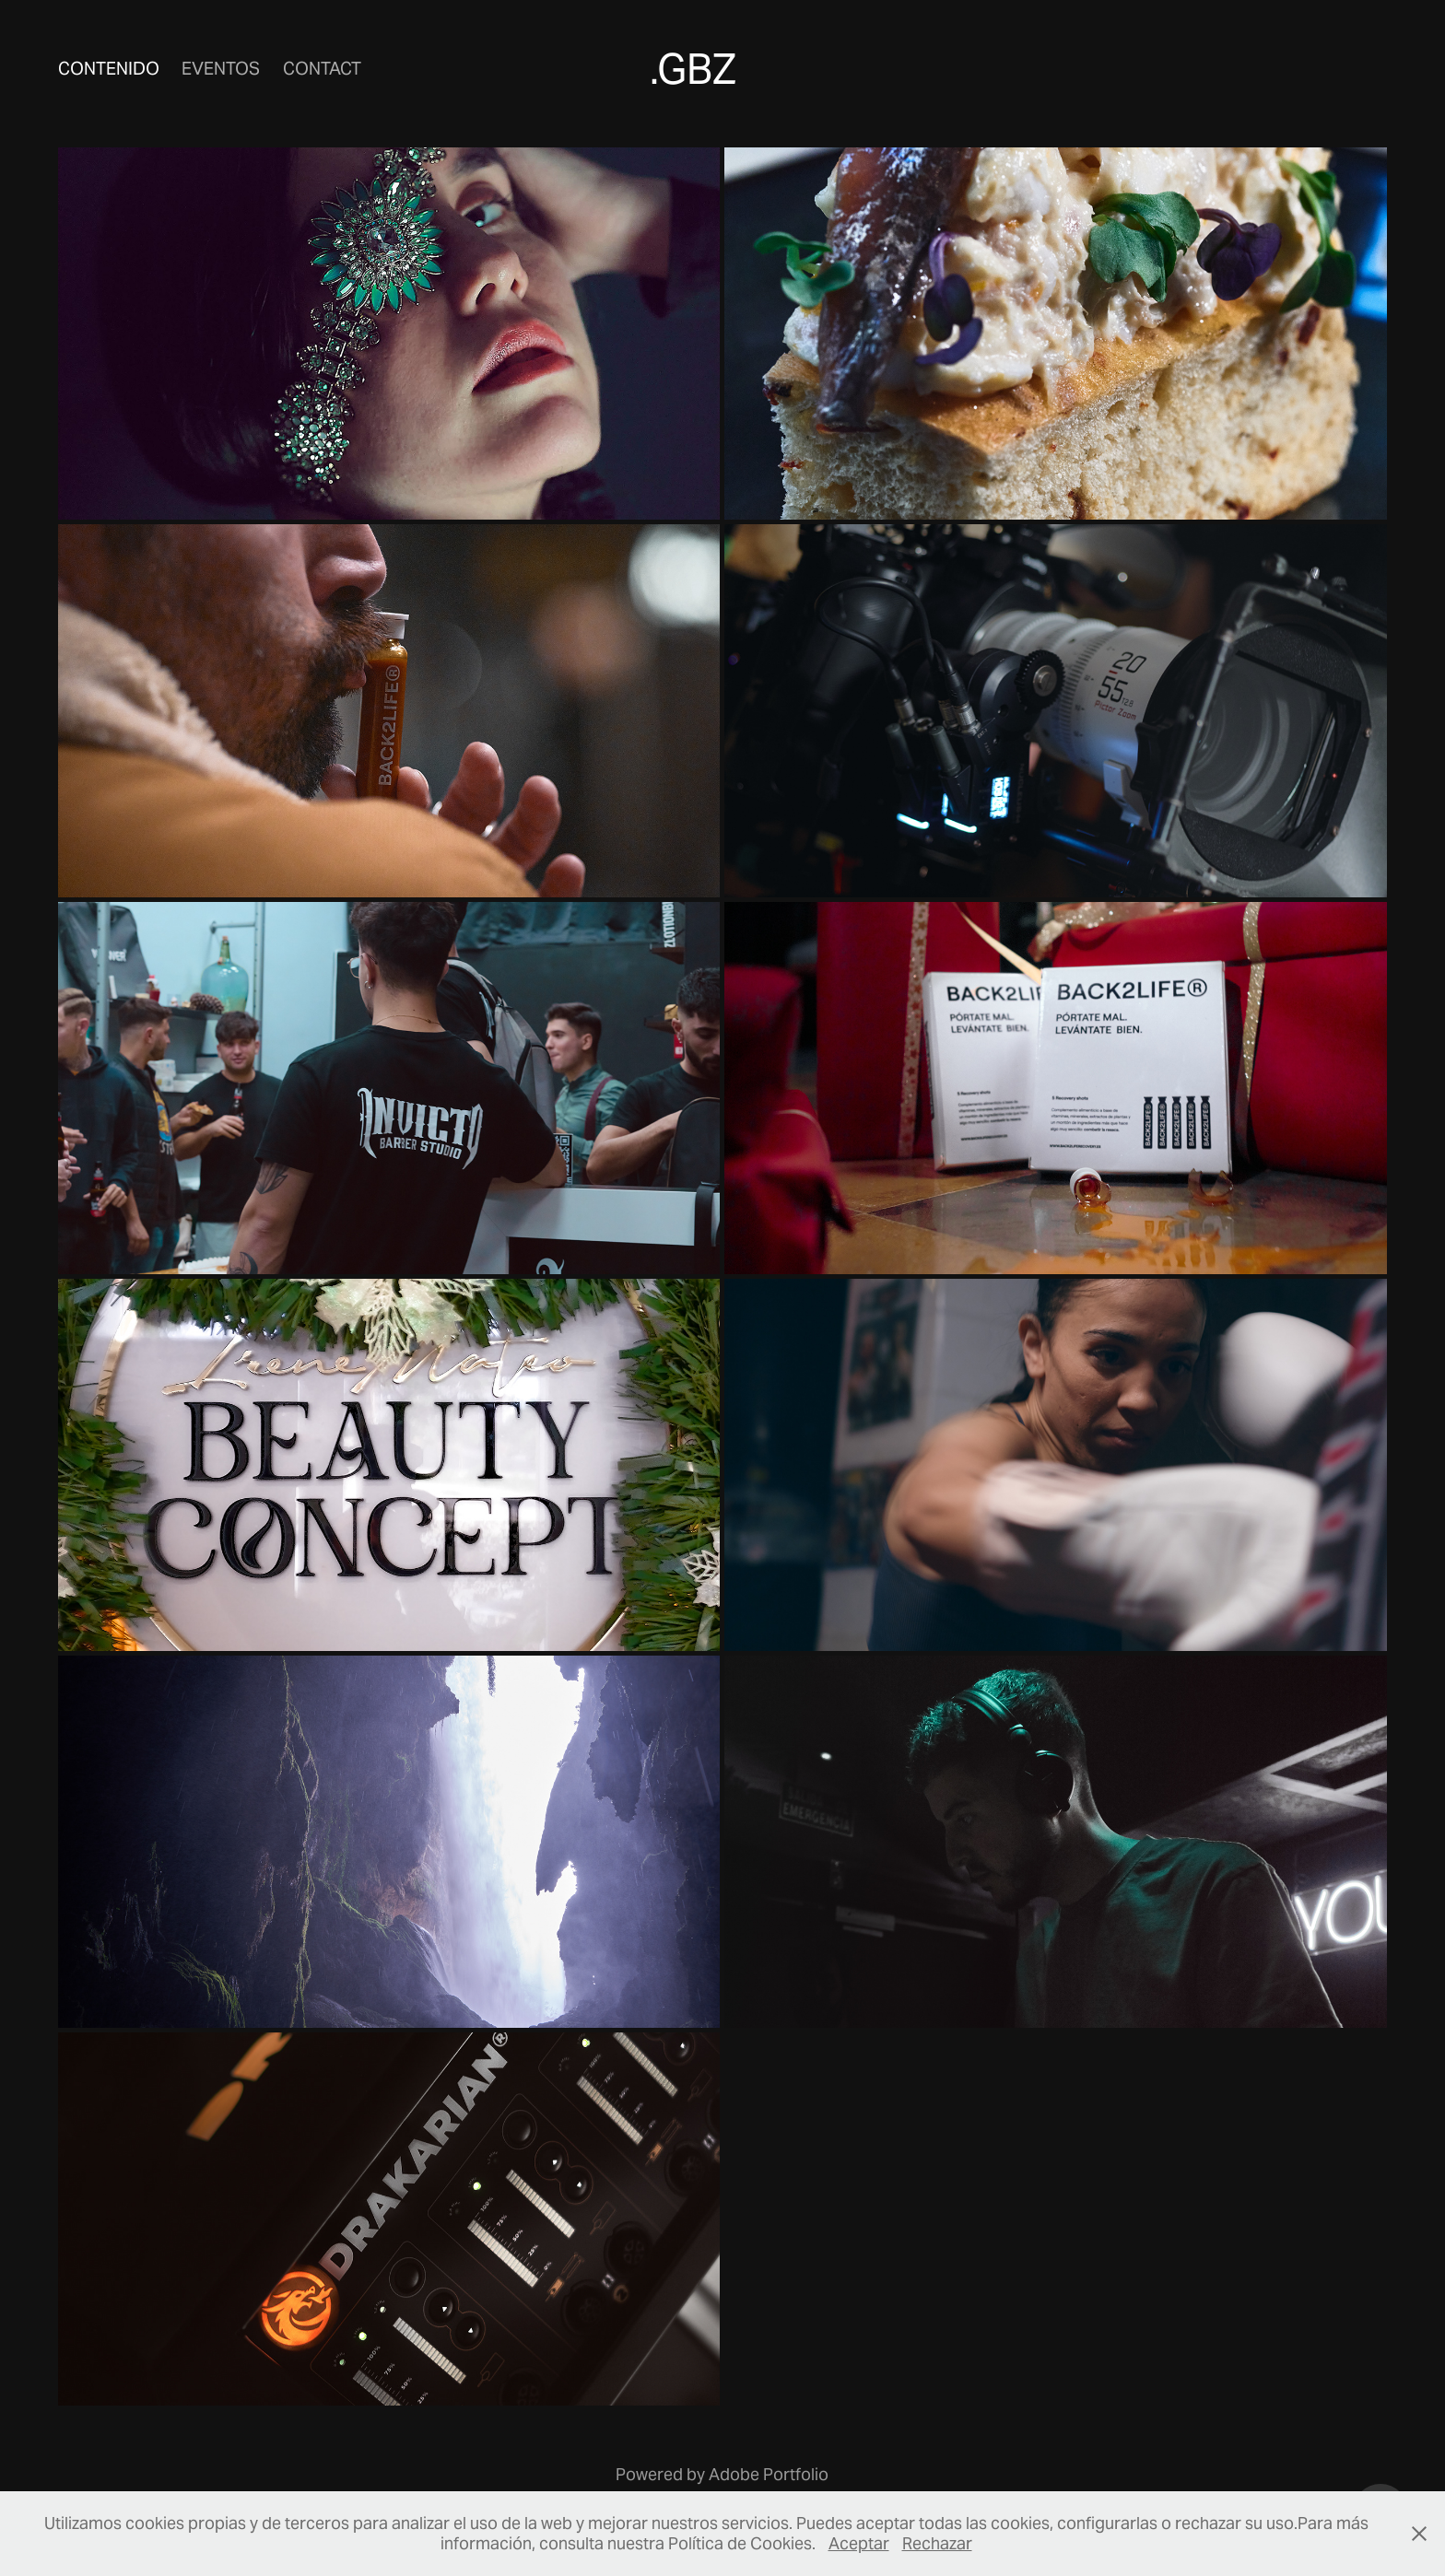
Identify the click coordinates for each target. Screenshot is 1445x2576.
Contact (322, 68)
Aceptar (858, 2543)
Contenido (108, 68)
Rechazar (937, 2543)
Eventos (221, 68)
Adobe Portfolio (768, 2474)
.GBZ (693, 69)
